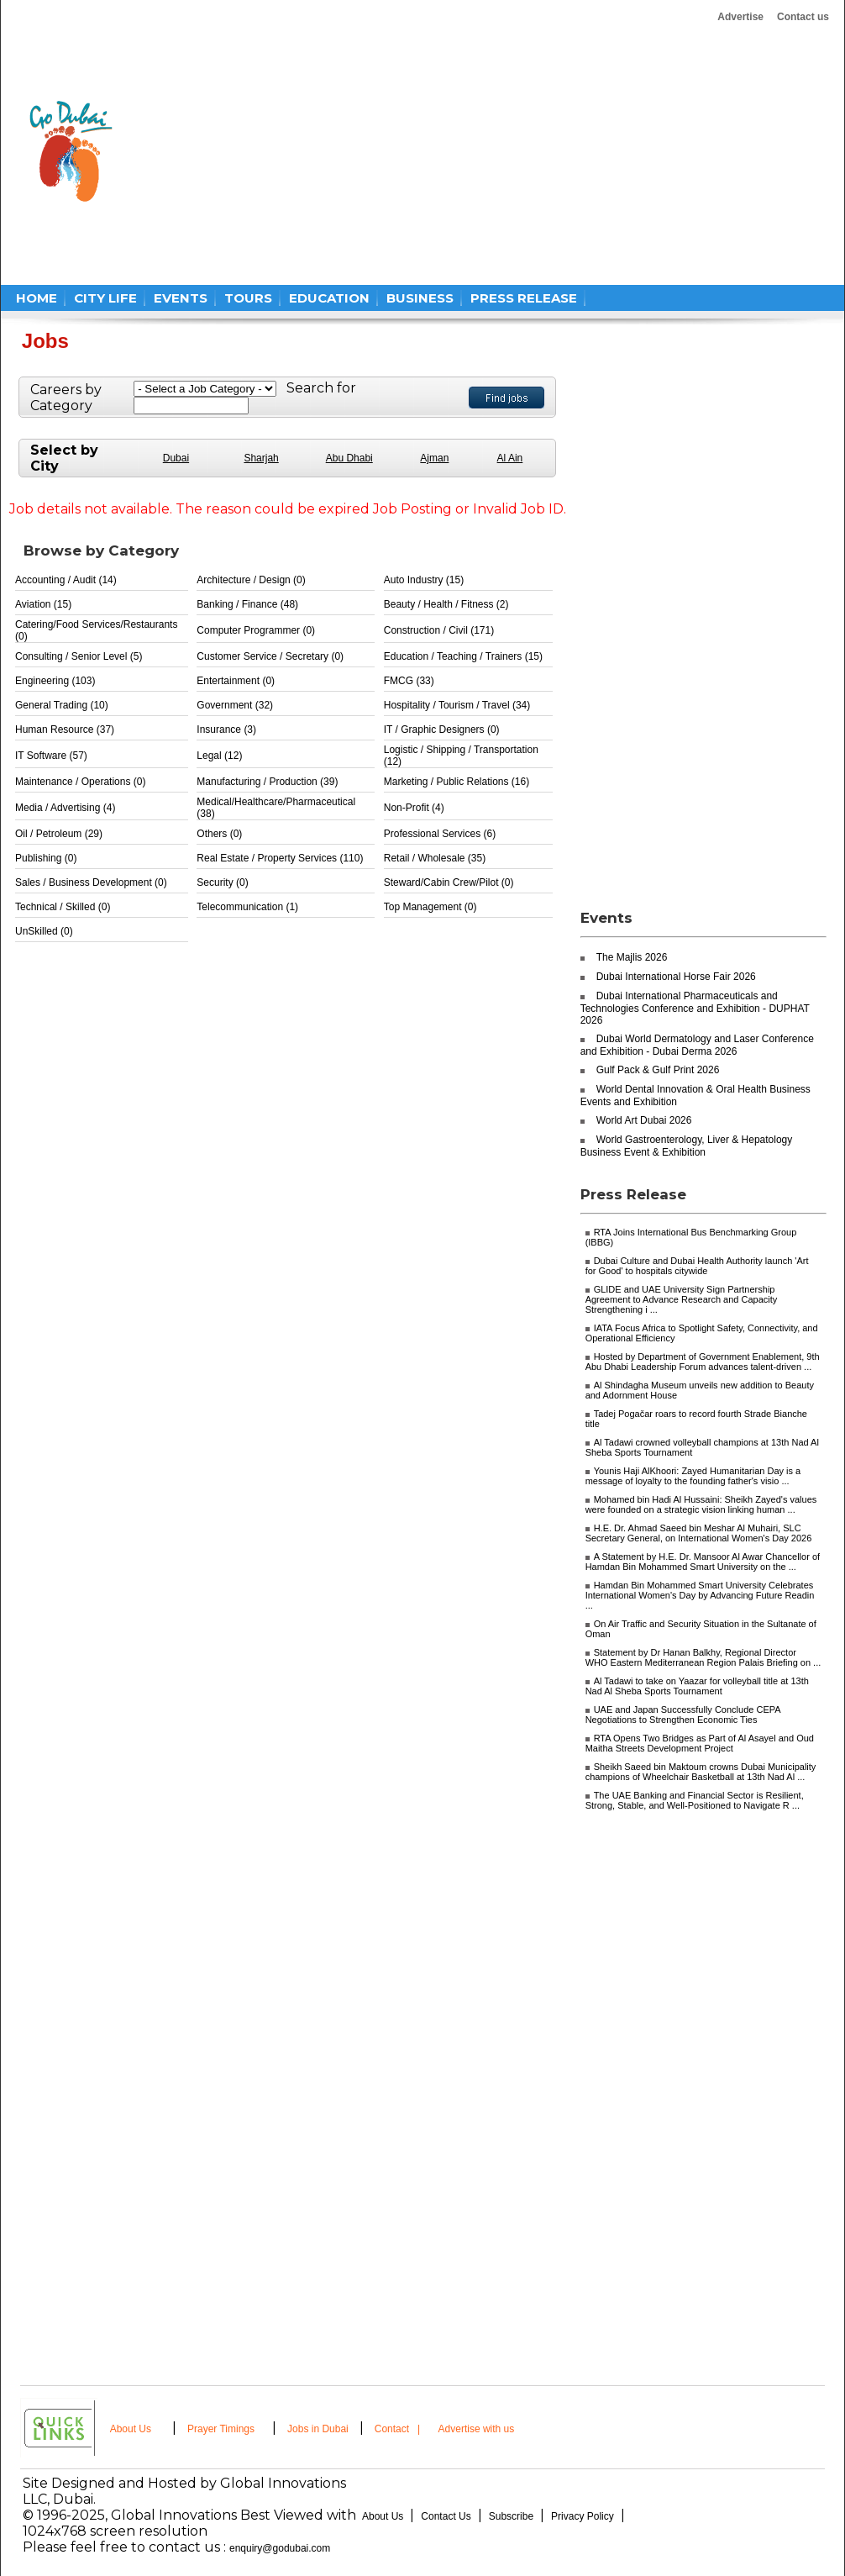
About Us (130, 2429)
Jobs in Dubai (318, 2429)
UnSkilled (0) (44, 931)
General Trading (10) (61, 705)
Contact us (803, 17)
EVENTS (180, 298)
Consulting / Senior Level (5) (78, 656)
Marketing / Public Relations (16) (456, 782)
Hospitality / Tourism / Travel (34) (457, 705)
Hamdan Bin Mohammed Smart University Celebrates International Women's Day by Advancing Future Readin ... (700, 1595)
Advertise (740, 17)
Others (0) (219, 834)
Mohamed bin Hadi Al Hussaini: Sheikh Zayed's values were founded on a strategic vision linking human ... (701, 1504)
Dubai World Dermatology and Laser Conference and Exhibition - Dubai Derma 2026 (697, 1045)
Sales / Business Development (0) (91, 882)
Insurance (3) (226, 729)
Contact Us (445, 2516)
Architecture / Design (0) (251, 580)
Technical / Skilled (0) (62, 907)
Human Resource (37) (64, 729)
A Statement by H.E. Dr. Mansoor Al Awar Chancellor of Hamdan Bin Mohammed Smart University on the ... (702, 1561)
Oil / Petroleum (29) (58, 834)
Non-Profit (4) (414, 808)
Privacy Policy (582, 2516)
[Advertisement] (341, 151)
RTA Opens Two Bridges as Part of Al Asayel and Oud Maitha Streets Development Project (699, 1743)
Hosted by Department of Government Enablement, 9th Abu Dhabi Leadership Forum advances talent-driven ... (702, 1361)
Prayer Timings (221, 2429)
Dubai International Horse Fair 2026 (676, 976)
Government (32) (235, 705)
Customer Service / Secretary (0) (270, 656)
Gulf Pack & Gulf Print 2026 (658, 1070)
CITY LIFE (105, 298)
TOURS (248, 298)
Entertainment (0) (236, 681)
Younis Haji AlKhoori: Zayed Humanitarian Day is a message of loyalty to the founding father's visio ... (693, 1476)
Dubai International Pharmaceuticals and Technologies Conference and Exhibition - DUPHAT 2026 (695, 1008)
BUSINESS (420, 298)
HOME (36, 298)
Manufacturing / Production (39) (267, 782)
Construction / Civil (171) (439, 630)
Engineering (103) (55, 681)
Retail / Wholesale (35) (434, 858)
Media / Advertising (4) (65, 808)
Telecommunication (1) (247, 907)
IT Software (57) (51, 755)
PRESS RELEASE (523, 298)
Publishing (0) (45, 858)
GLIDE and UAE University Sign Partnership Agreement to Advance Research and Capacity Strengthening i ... (681, 1299)
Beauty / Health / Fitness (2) (446, 604)
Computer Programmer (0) (256, 630)
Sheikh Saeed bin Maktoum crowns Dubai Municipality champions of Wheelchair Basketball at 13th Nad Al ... (700, 1772)
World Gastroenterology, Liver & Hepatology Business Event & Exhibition (686, 1146)
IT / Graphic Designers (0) (442, 729)
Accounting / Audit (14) (66, 580)
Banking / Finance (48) (247, 604)
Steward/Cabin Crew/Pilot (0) (449, 882)
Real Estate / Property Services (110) (280, 858)
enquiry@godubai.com (279, 2548)
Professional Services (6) (440, 834)
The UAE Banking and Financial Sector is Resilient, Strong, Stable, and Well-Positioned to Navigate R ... (694, 1800)
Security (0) (222, 882)
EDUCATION (329, 298)
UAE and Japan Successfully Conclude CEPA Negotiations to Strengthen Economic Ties (682, 1714)
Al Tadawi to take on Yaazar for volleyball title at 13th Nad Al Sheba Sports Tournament (697, 1686)
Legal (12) (219, 755)
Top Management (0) (430, 907)
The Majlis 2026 (632, 957)
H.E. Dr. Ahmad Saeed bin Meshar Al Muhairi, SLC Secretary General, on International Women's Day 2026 (698, 1533)
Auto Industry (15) (424, 580)
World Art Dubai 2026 (644, 1120)
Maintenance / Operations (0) (80, 782)
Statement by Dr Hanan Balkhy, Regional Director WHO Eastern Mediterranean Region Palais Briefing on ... (703, 1657)
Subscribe (511, 2516)
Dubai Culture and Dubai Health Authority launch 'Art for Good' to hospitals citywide (697, 1266)
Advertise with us (476, 2429)
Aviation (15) (43, 604)
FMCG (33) (409, 681)
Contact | (399, 2429)
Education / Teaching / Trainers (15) (463, 656)
